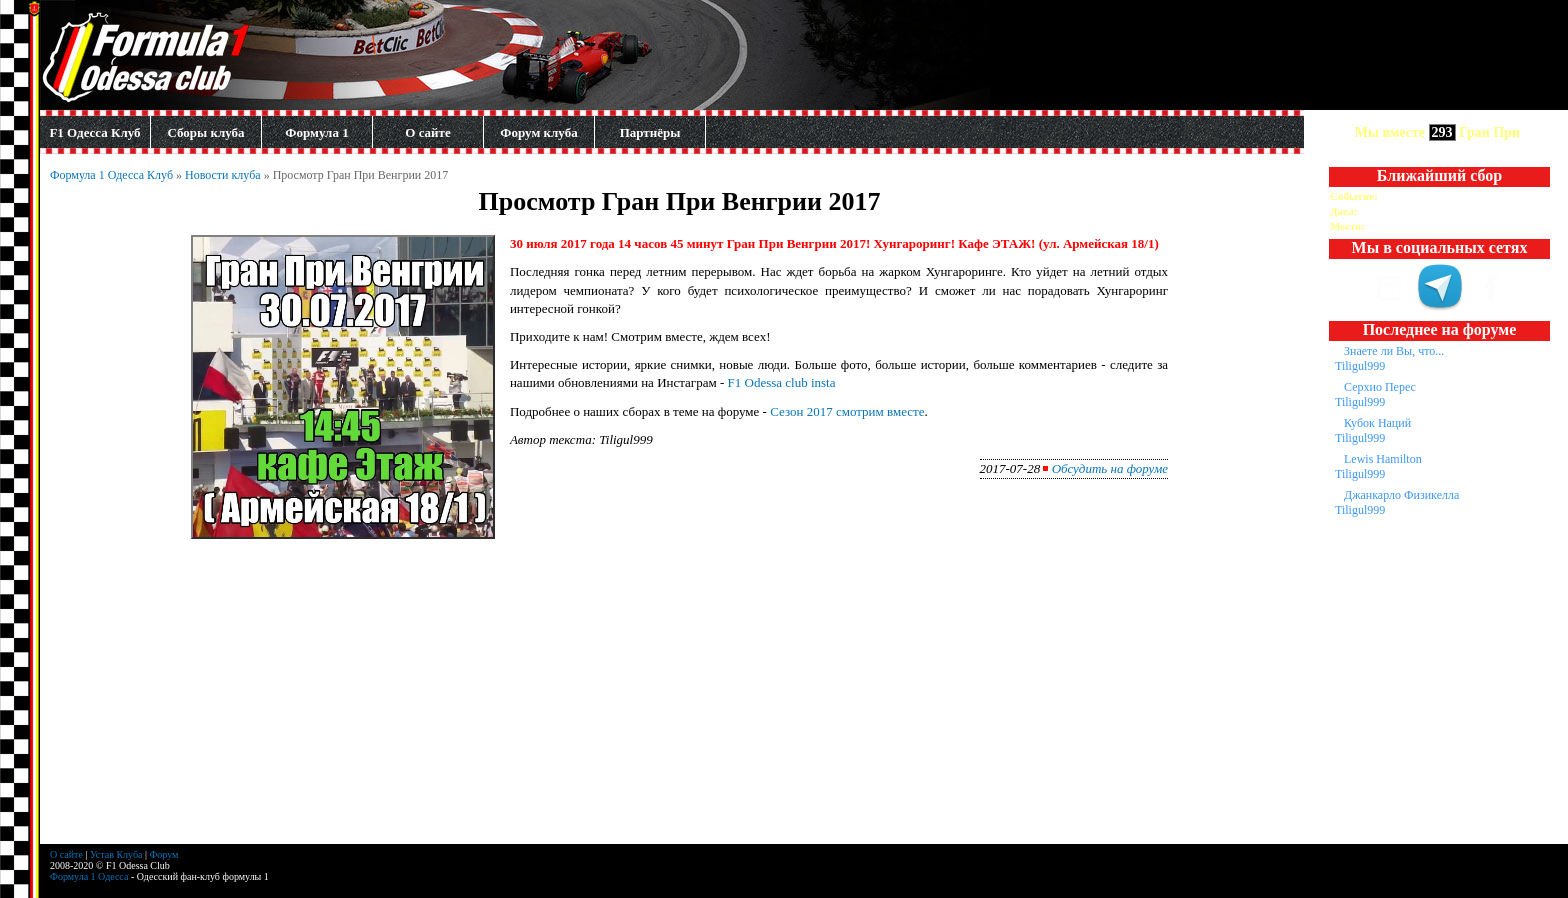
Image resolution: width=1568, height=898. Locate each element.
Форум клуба (538, 132)
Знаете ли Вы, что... (1394, 351)
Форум (163, 854)
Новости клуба (223, 175)
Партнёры (650, 132)
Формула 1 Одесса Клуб (111, 175)
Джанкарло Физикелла (1401, 495)
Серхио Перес (1380, 387)
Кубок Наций (1377, 423)
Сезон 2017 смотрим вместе (847, 411)
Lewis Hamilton (1383, 459)
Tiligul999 (1360, 366)
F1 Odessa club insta (782, 382)
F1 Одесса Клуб (94, 132)
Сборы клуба (205, 132)
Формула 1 (316, 132)
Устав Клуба (116, 854)
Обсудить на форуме (1110, 468)
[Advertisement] (680, 704)
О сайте (427, 132)
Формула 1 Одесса (89, 876)
